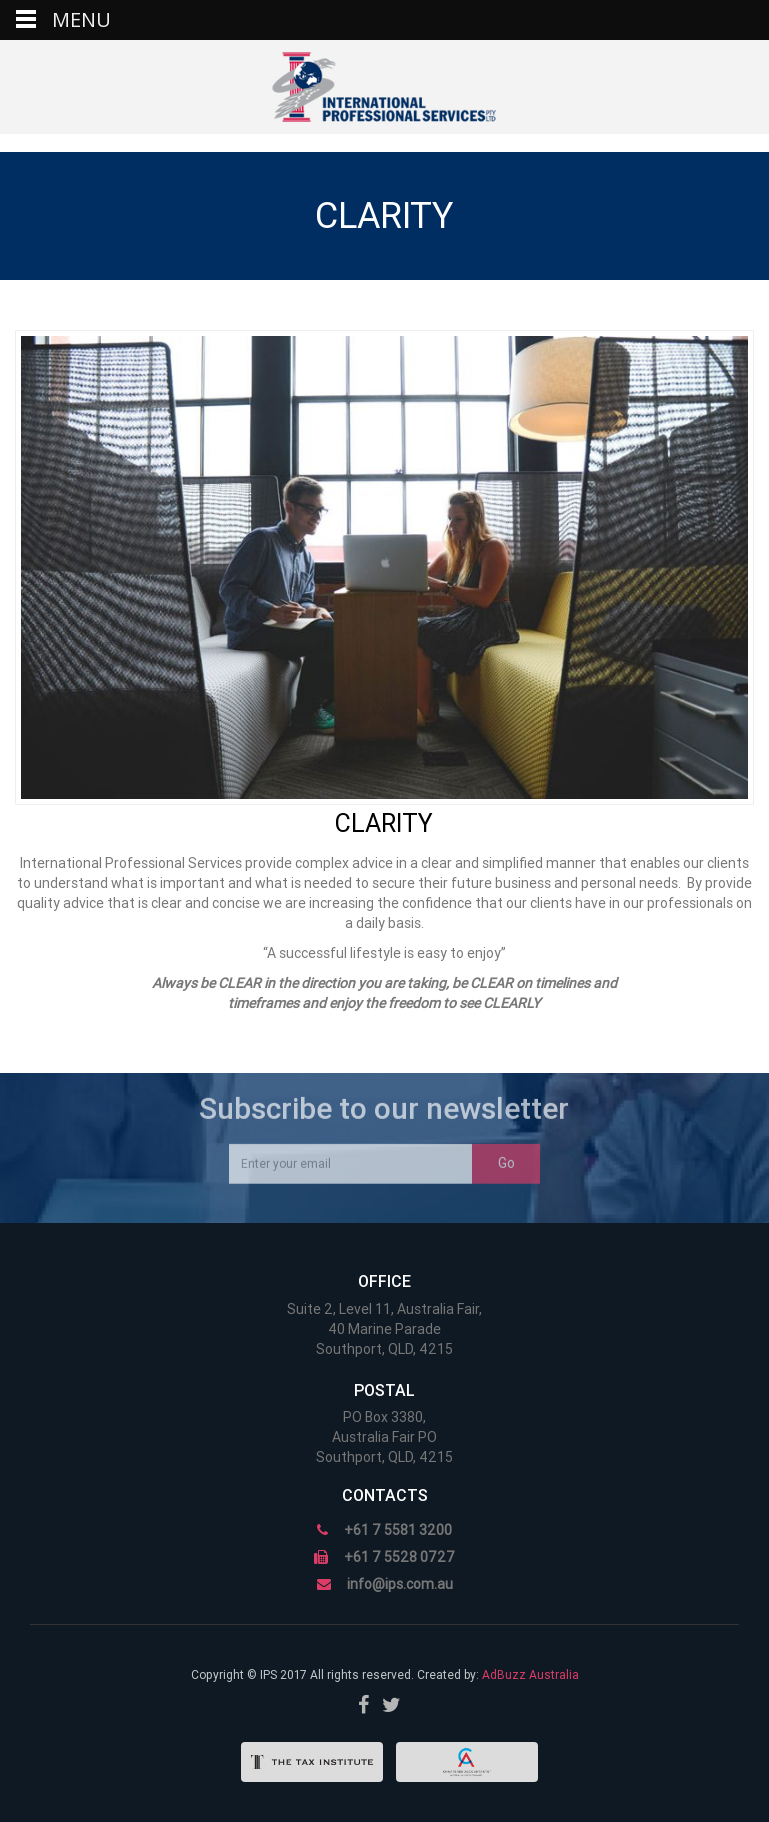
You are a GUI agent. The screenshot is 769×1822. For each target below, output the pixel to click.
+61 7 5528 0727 (399, 1557)
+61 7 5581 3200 (398, 1530)
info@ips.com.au (400, 1584)
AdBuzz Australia (530, 1675)
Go (506, 1157)
